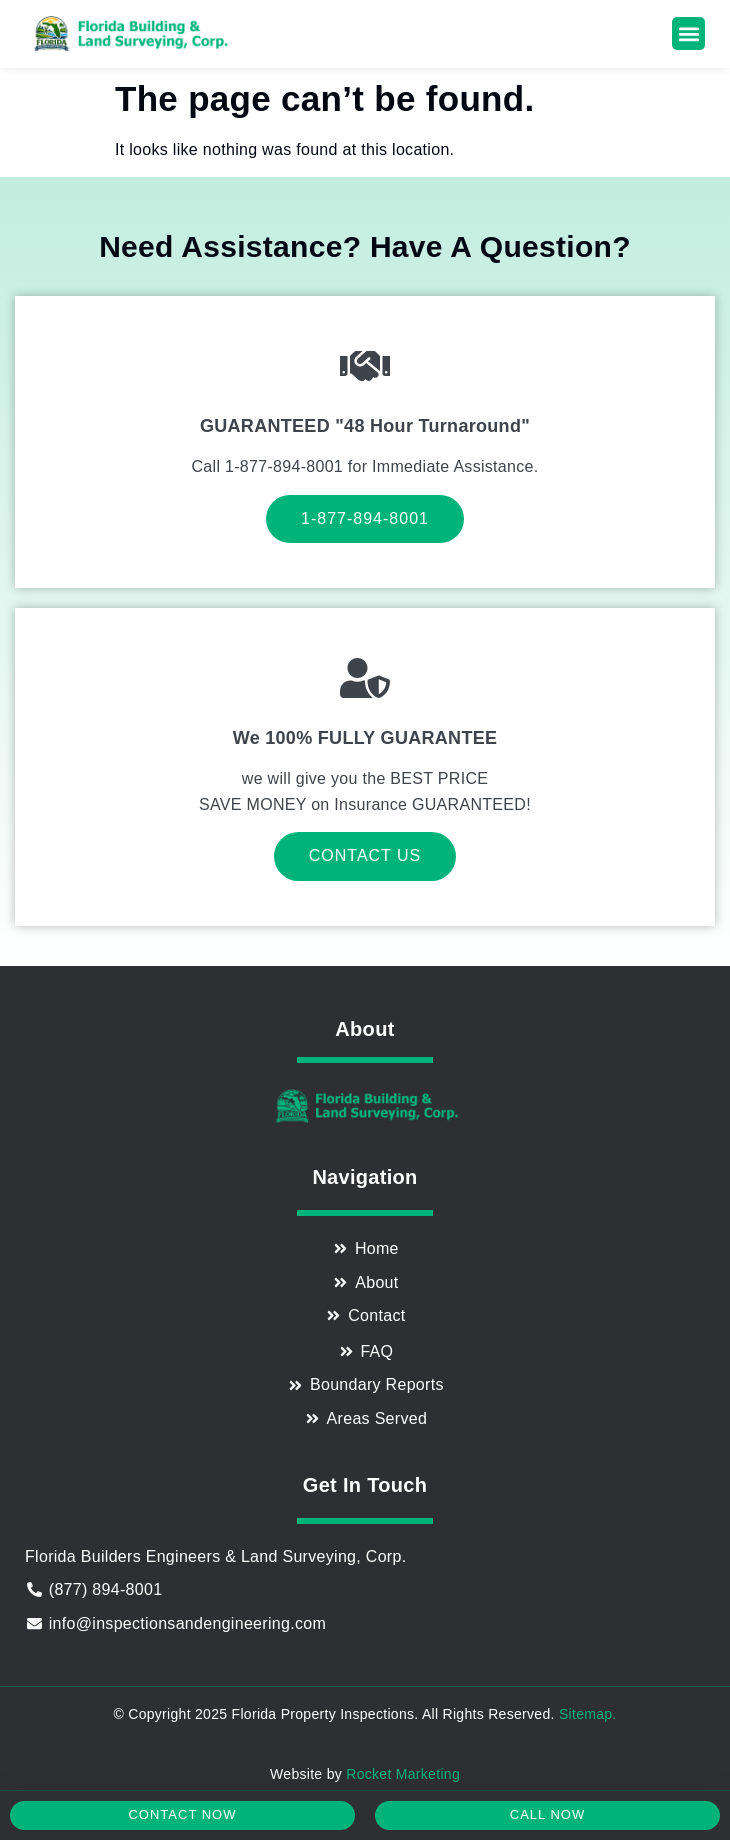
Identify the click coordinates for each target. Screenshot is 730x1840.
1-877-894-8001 (365, 518)
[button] (688, 33)
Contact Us (365, 855)
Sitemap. (588, 1714)
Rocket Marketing (403, 1774)
